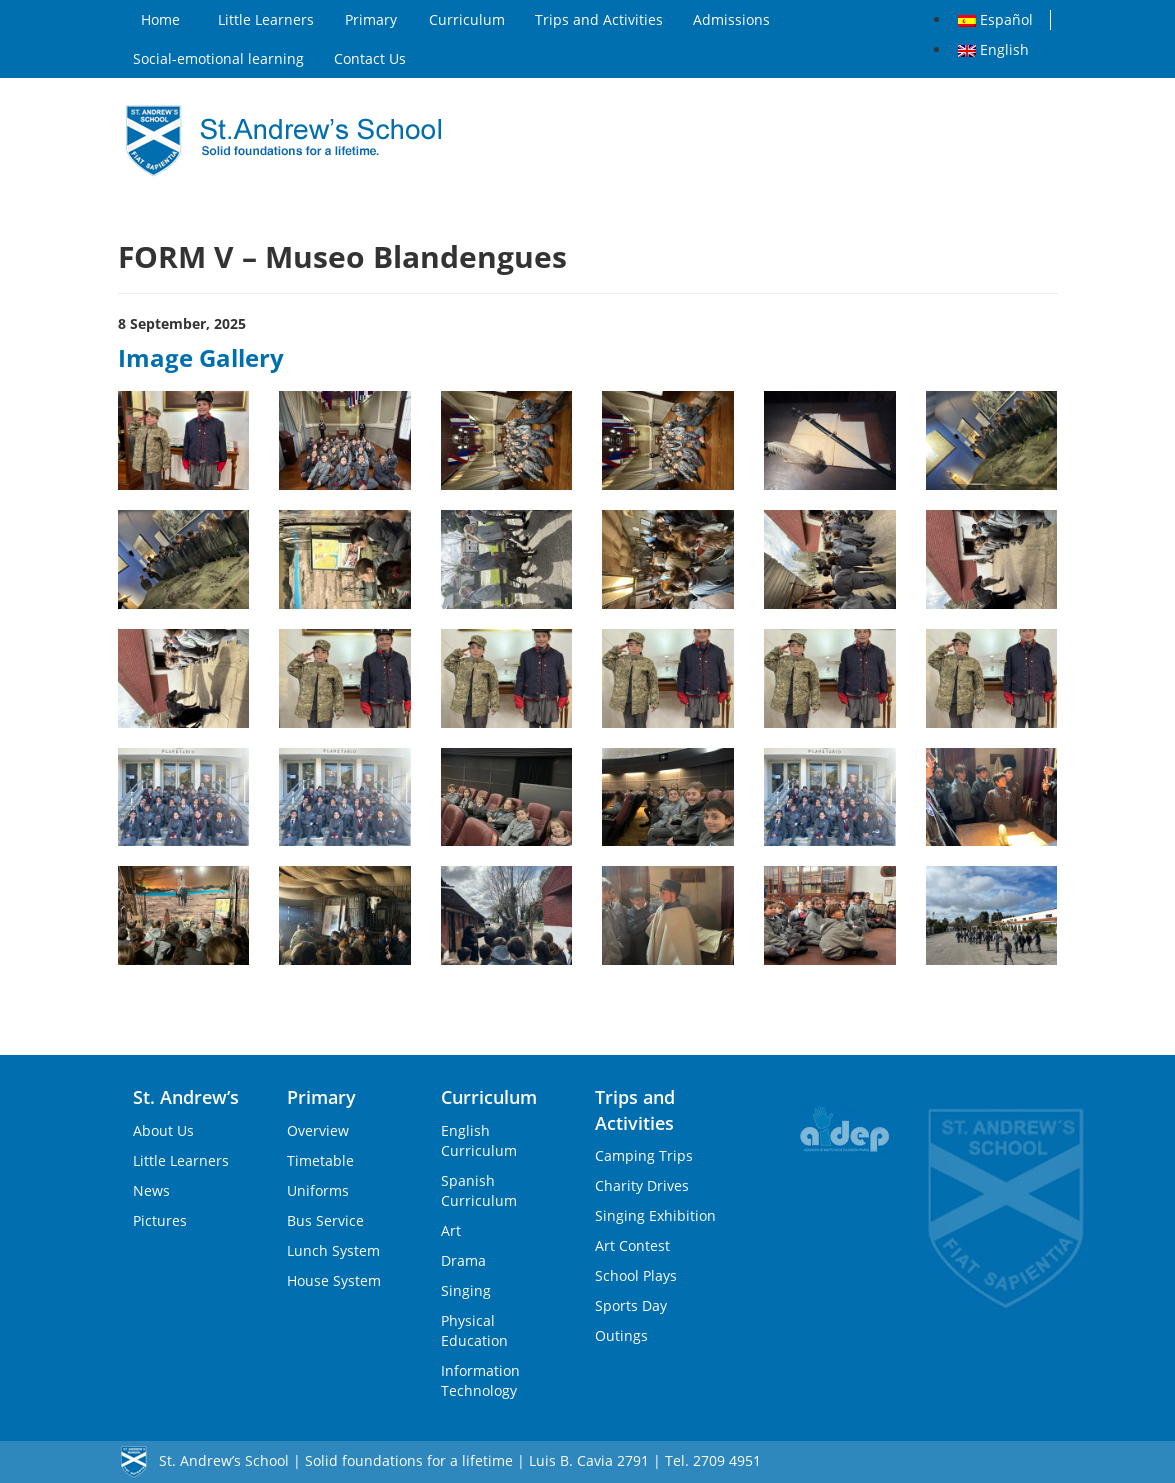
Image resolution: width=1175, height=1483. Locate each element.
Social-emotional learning (218, 58)
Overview (318, 1130)
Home (160, 19)
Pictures (160, 1220)
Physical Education (474, 1330)
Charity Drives (642, 1185)
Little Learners (266, 19)
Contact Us (370, 58)
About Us (163, 1130)
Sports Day (631, 1305)
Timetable (320, 1160)
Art (451, 1230)
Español (995, 19)
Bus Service (325, 1220)
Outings (621, 1335)
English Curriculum (479, 1140)
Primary (371, 19)
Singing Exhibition (655, 1215)
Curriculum (467, 19)
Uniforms (318, 1190)
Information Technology (480, 1380)
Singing (466, 1290)
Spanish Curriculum (479, 1190)
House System (334, 1280)
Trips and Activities (599, 19)
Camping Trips (644, 1155)
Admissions (731, 19)
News (151, 1190)
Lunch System (333, 1250)
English (993, 49)
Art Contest (632, 1245)
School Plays (636, 1275)
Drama (463, 1260)
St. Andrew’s (186, 1097)
